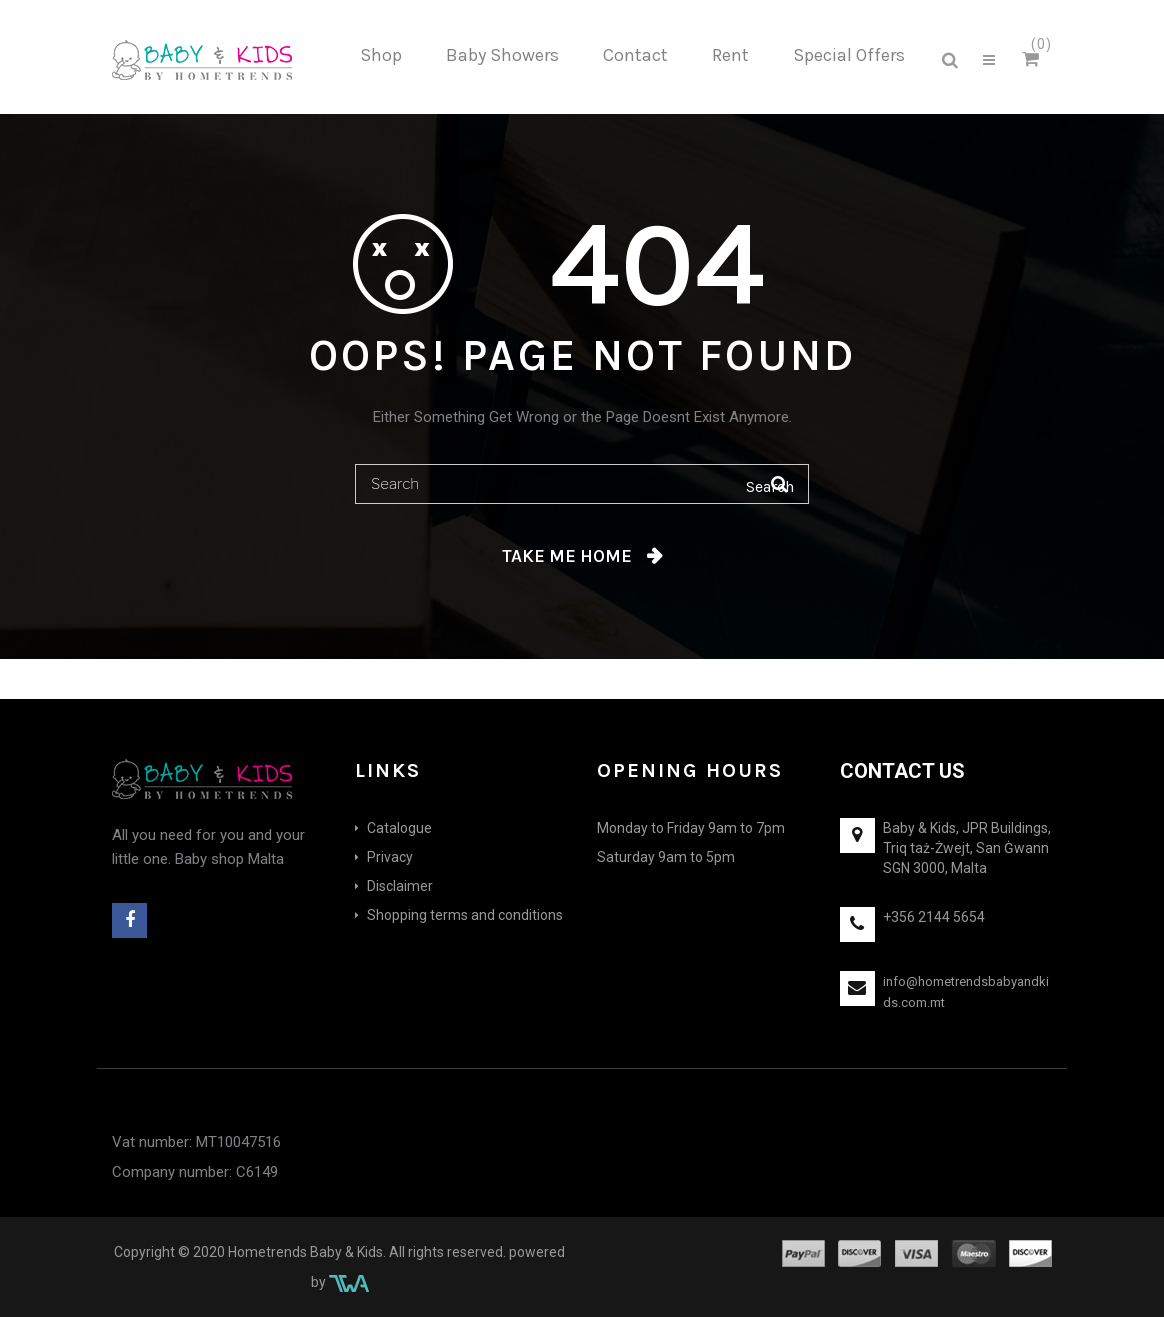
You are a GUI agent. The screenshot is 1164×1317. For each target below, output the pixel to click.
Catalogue (399, 828)
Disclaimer (400, 886)
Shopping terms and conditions (465, 915)
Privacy (390, 857)
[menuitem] (381, 56)
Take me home (567, 556)
